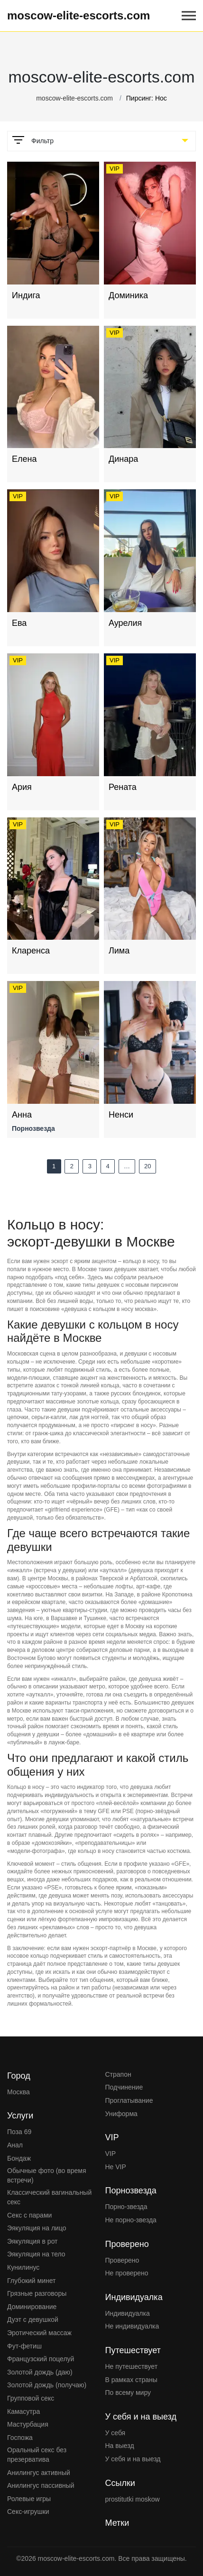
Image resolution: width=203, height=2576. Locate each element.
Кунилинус (23, 2267)
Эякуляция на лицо (36, 2228)
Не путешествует (131, 2366)
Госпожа (20, 2437)
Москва (18, 2092)
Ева (19, 623)
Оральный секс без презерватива (36, 2454)
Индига (26, 295)
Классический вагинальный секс (49, 2197)
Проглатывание (129, 2100)
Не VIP (115, 2167)
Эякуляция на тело (36, 2254)
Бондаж (19, 2158)
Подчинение (124, 2087)
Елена (24, 459)
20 (147, 1166)
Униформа (121, 2114)
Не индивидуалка (132, 2326)
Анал (15, 2145)
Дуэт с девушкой (32, 2319)
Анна (22, 1114)
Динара (123, 459)
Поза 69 (19, 2132)
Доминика (128, 295)
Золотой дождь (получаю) (46, 2385)
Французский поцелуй (40, 2359)
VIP (110, 2153)
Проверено (122, 2260)
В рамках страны (131, 2379)
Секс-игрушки (28, 2511)
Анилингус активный (38, 2472)
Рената (123, 787)
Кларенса (31, 950)
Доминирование (31, 2306)
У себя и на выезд (133, 2459)
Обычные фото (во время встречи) (46, 2175)
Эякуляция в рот (32, 2241)
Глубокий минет (31, 2280)
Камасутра (23, 2411)
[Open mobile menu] (189, 16)
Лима (119, 950)
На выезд (119, 2445)
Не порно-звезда (131, 2220)
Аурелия (125, 623)
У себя (115, 2433)
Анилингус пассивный (40, 2485)
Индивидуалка (127, 2313)
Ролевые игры (29, 2499)
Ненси (121, 1114)
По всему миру (128, 2392)
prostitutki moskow (132, 2499)
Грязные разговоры (36, 2293)
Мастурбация (27, 2424)
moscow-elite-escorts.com (78, 15)
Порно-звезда (126, 2206)
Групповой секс (30, 2398)
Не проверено (126, 2273)
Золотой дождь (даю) (40, 2372)
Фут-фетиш (24, 2346)
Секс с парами (29, 2215)
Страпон (118, 2074)
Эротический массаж (39, 2333)
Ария (22, 787)
